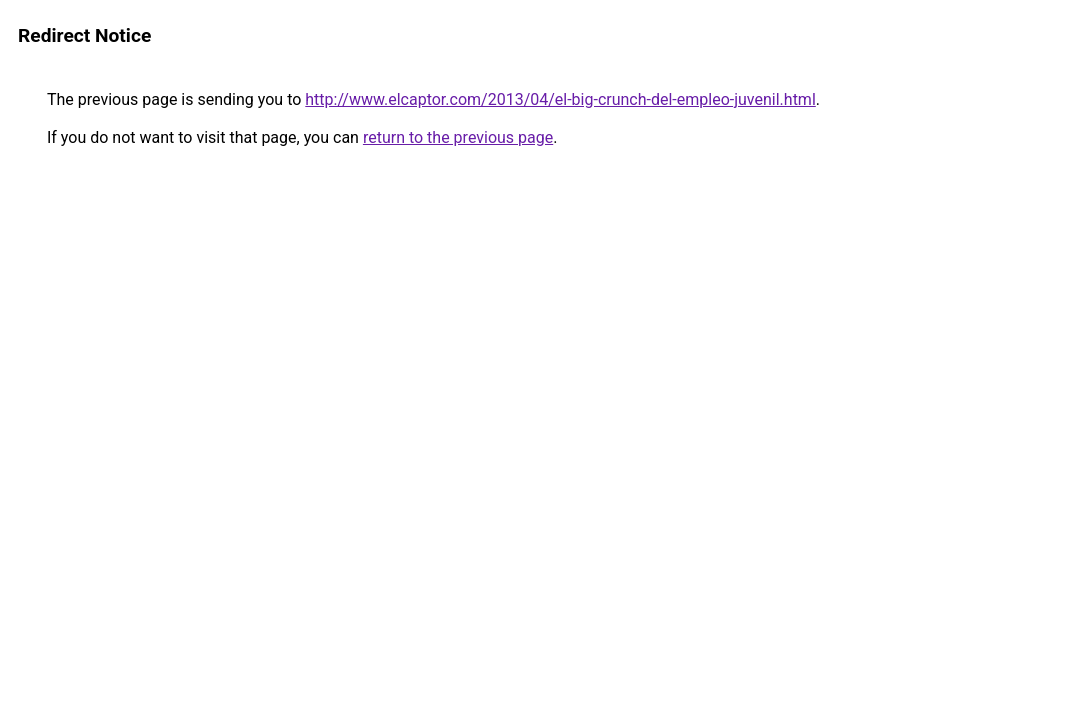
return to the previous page (458, 137)
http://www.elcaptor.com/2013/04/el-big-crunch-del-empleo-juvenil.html (560, 99)
